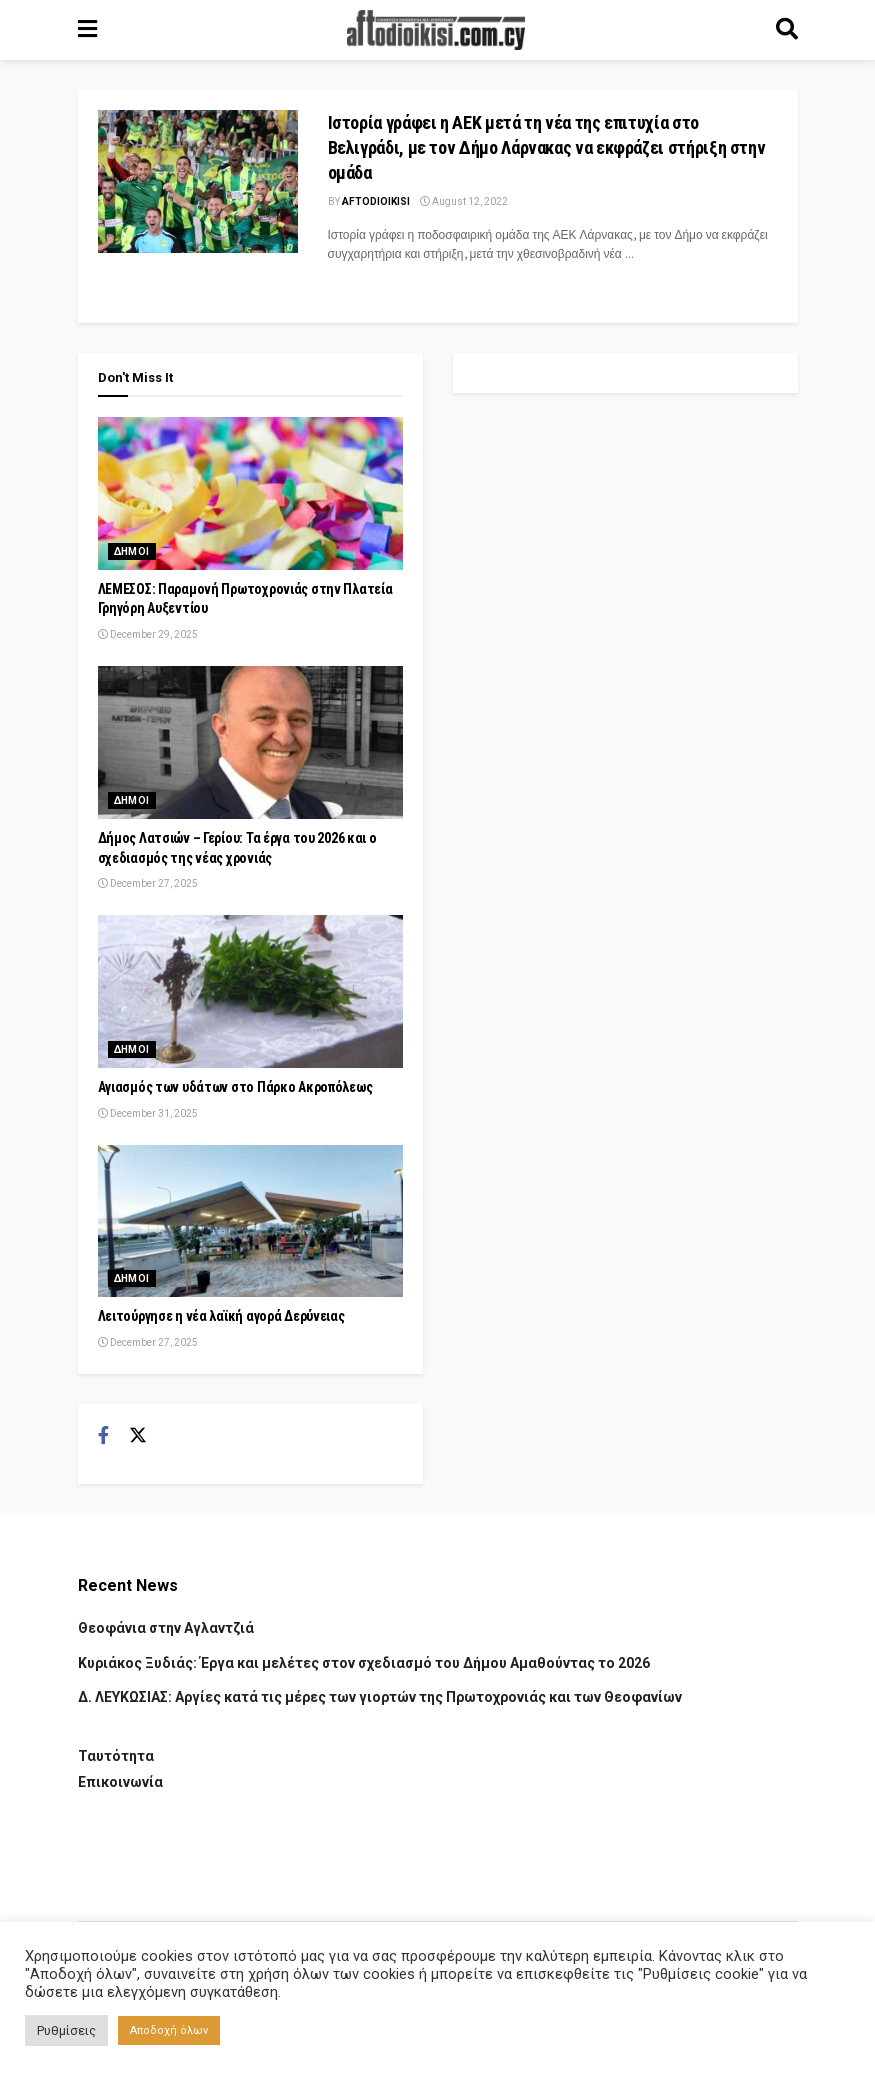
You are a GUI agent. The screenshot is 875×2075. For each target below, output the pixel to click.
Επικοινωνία (120, 1782)
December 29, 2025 (148, 634)
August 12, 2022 (464, 201)
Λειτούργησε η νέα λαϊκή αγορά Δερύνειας (221, 1316)
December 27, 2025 (148, 883)
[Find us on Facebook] (103, 1436)
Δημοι (132, 551)
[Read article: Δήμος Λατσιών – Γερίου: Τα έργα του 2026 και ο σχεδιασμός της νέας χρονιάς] (250, 742)
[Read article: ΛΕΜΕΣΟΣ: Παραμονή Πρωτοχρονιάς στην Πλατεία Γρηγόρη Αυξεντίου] (250, 493)
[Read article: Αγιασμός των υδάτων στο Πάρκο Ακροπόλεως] (250, 991)
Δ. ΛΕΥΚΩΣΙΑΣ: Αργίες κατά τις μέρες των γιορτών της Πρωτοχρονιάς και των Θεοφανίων (380, 1697)
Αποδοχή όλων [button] (169, 2030)
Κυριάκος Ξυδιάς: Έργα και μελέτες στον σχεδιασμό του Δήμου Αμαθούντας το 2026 (364, 1663)
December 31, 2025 (148, 1113)
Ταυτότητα (116, 1756)
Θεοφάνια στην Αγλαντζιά (166, 1628)
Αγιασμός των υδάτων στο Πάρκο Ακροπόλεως (235, 1087)
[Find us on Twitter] (138, 1436)
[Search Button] (787, 30)
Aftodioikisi (376, 201)
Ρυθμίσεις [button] (66, 2030)
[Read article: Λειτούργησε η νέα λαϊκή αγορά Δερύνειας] (250, 1221)
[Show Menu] (87, 30)
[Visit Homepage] (436, 30)
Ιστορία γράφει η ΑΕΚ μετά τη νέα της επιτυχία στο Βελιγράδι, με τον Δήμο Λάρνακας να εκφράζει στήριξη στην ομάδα (547, 147)
